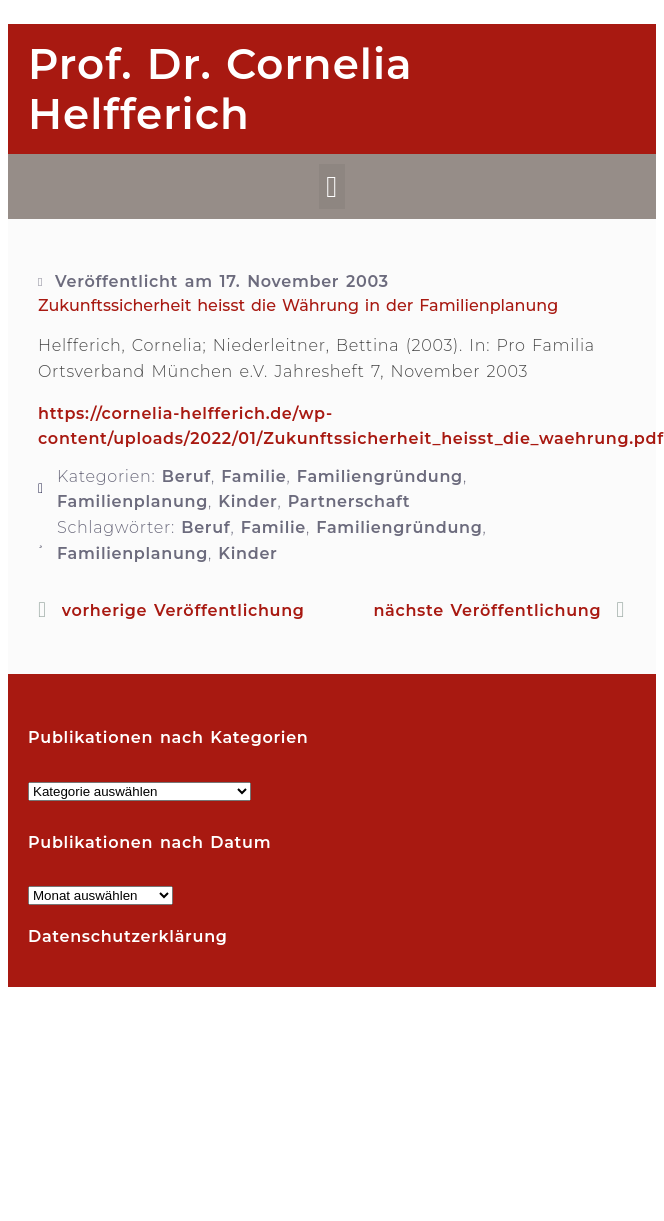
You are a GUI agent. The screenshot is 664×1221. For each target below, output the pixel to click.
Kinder (247, 501)
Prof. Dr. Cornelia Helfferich (220, 89)
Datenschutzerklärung (128, 936)
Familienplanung (132, 501)
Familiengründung (380, 476)
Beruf (186, 476)
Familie (253, 476)
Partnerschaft (349, 501)
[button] (332, 186)
